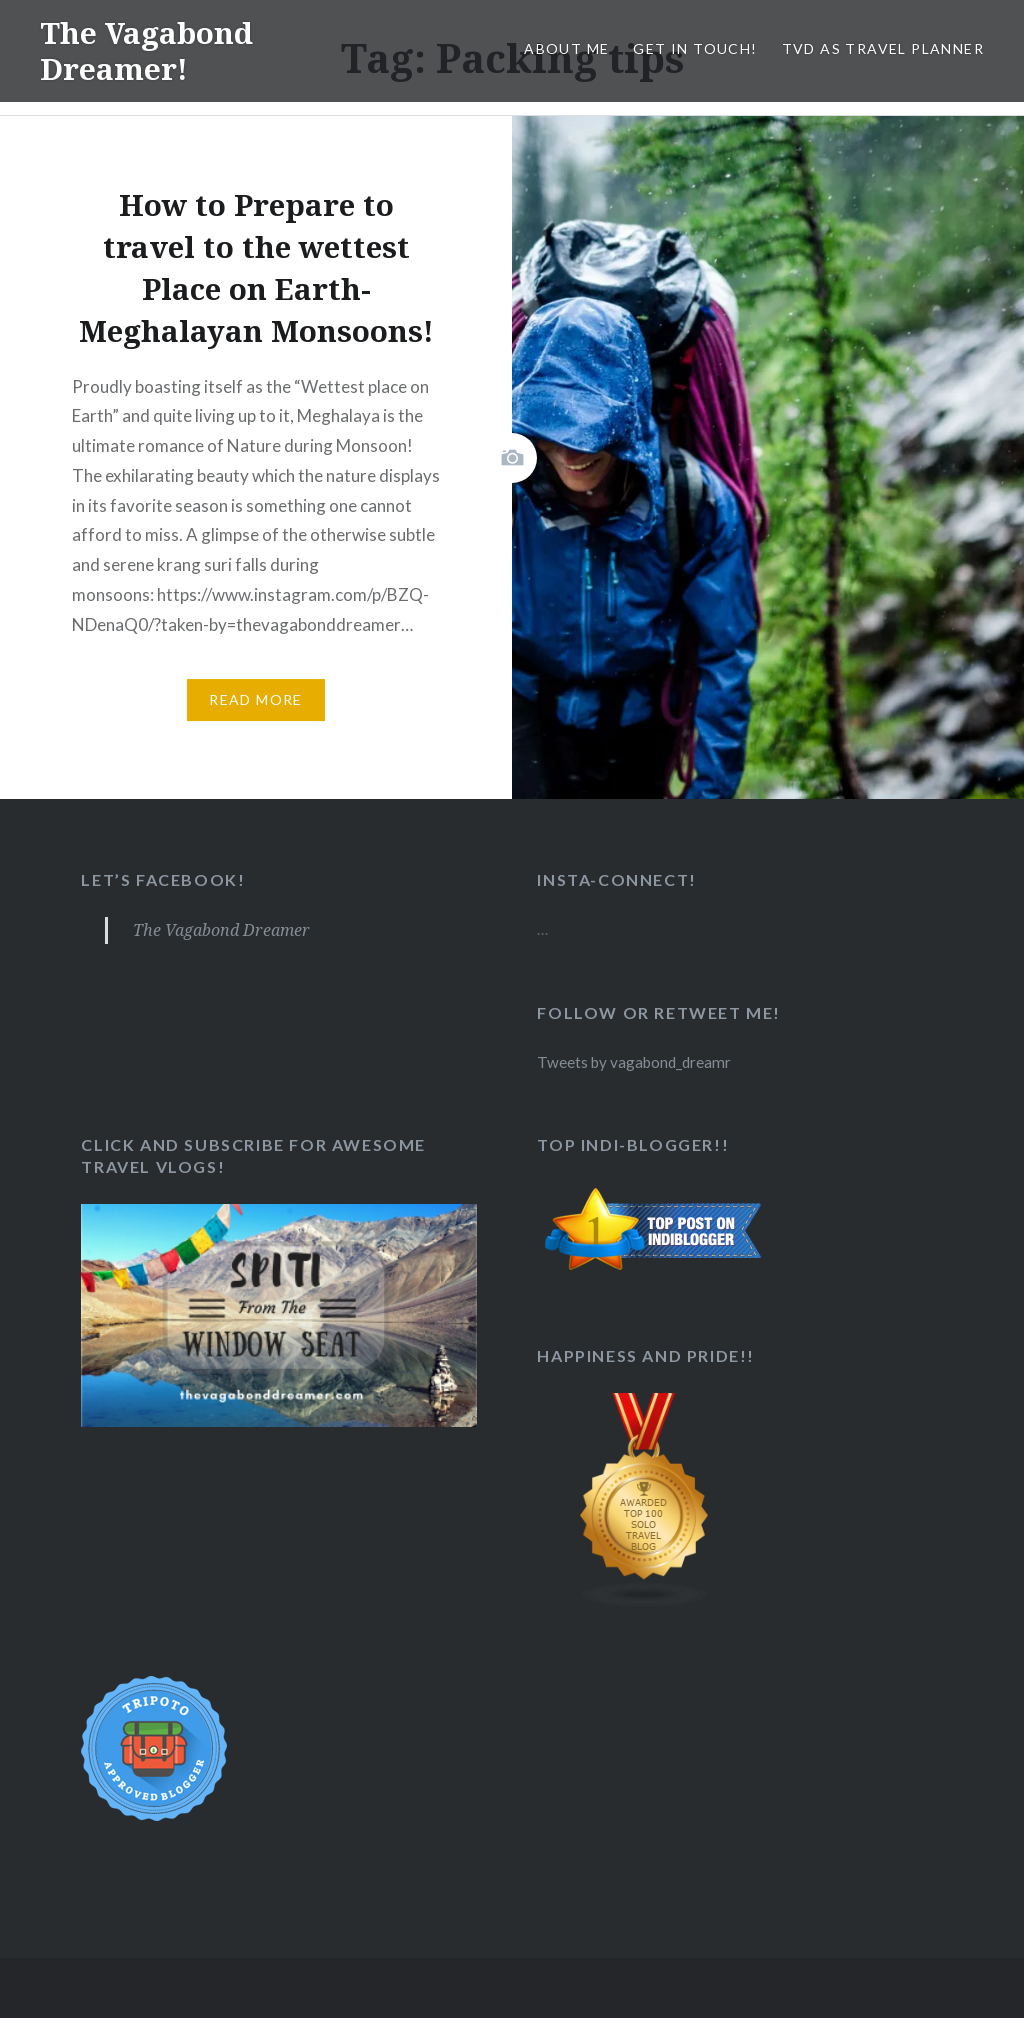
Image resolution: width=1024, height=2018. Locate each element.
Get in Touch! (695, 48)
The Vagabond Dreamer (221, 930)
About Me (566, 48)
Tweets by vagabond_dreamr (634, 1062)
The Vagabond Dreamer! (147, 50)
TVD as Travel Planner (883, 48)
